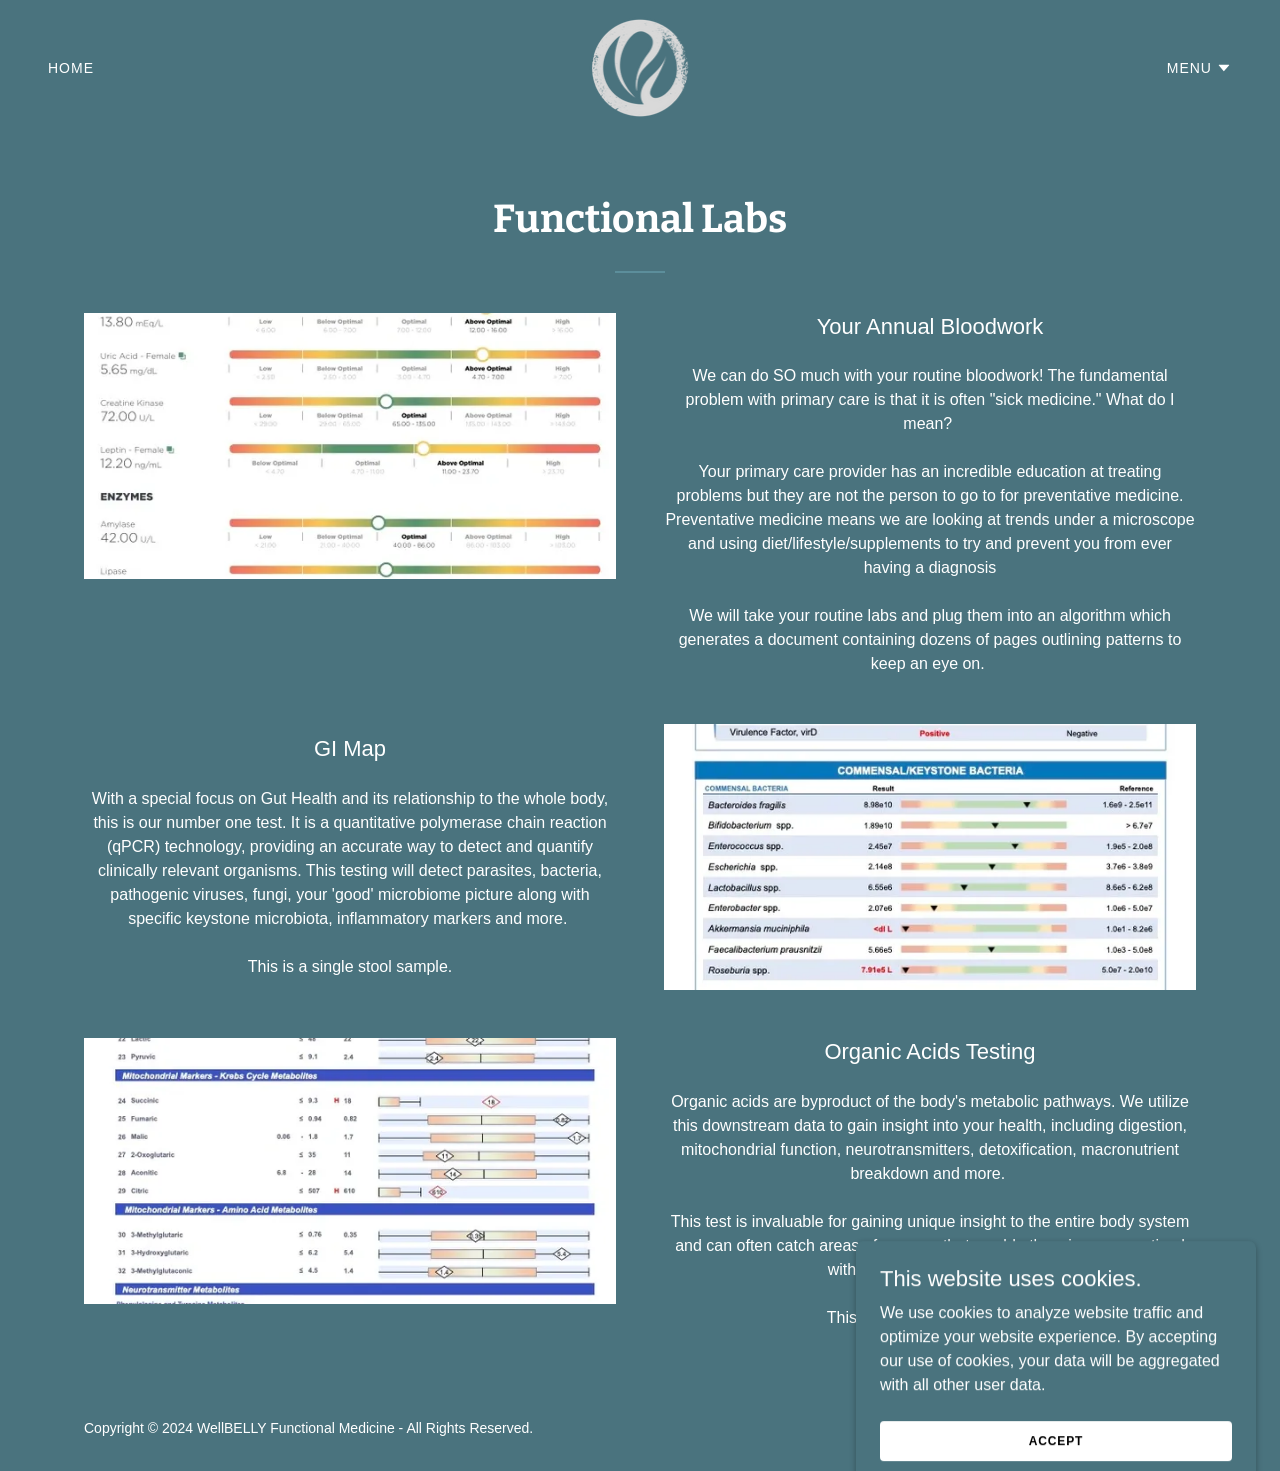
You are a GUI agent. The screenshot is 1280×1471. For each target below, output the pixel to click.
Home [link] (71, 68)
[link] (640, 66)
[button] (1199, 68)
